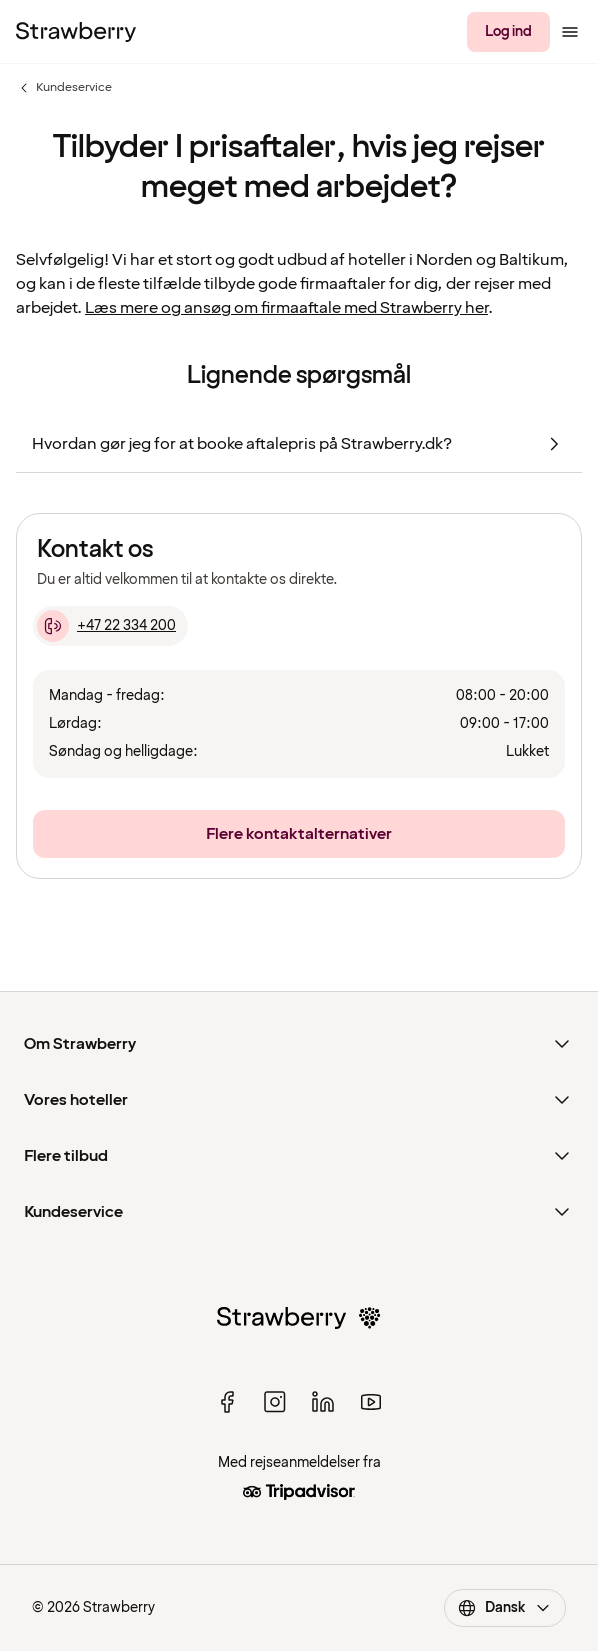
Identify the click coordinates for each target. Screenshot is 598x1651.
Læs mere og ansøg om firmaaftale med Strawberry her (286, 308)
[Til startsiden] (76, 32)
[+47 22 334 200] (110, 626)
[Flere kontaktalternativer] (299, 834)
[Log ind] (508, 32)
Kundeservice (64, 88)
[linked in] (323, 1402)
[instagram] (275, 1402)
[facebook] (227, 1402)
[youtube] (371, 1402)
